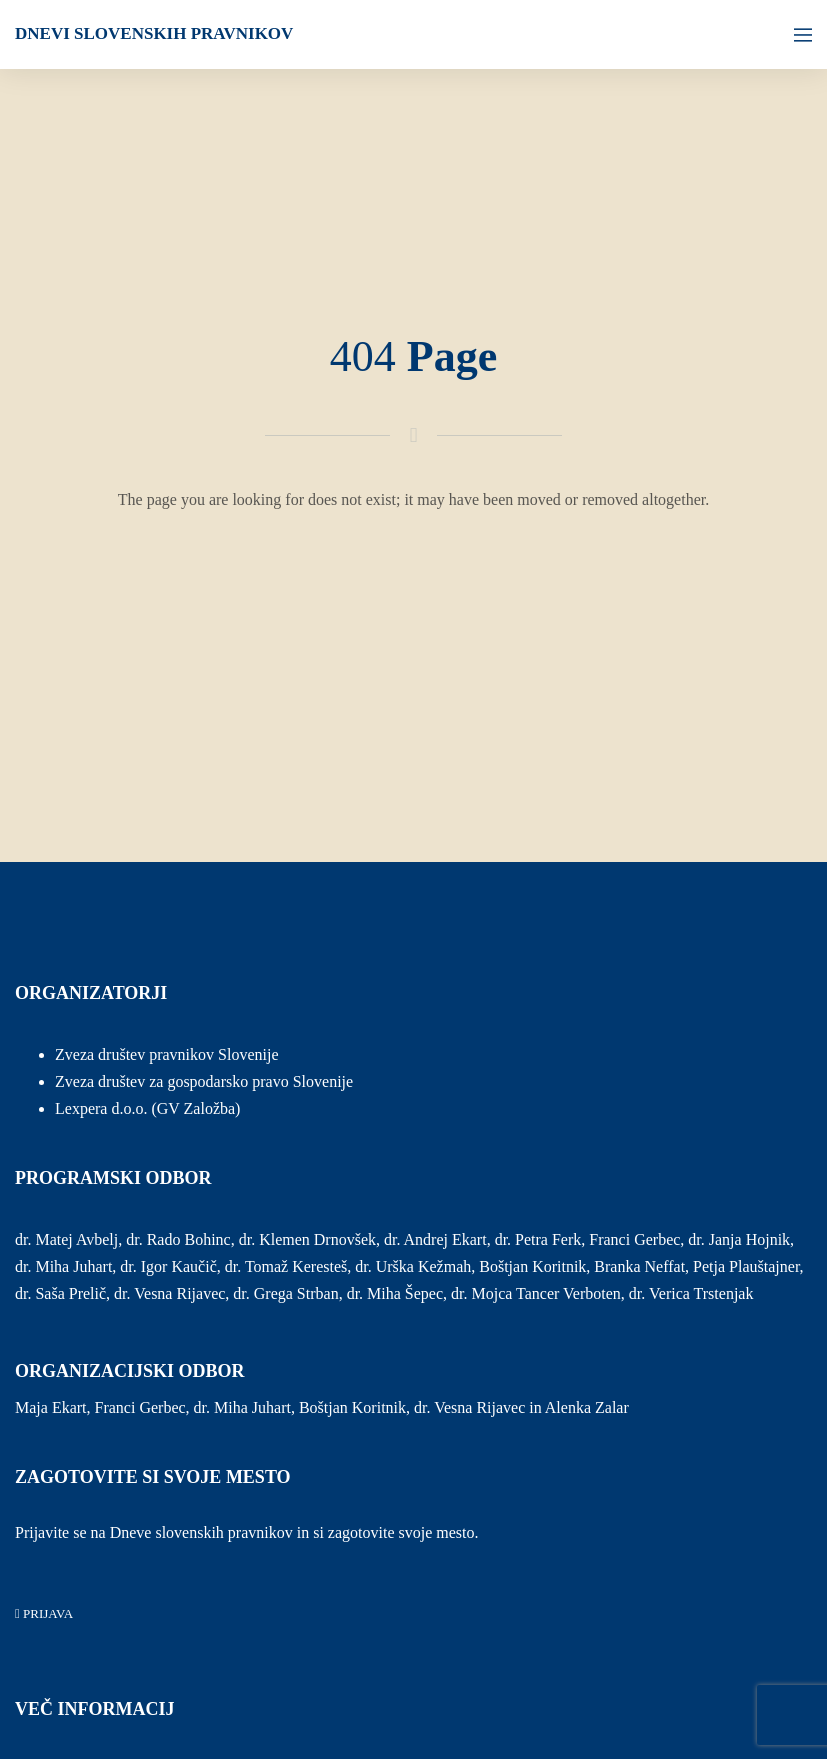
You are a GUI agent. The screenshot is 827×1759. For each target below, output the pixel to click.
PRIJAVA (44, 1613)
